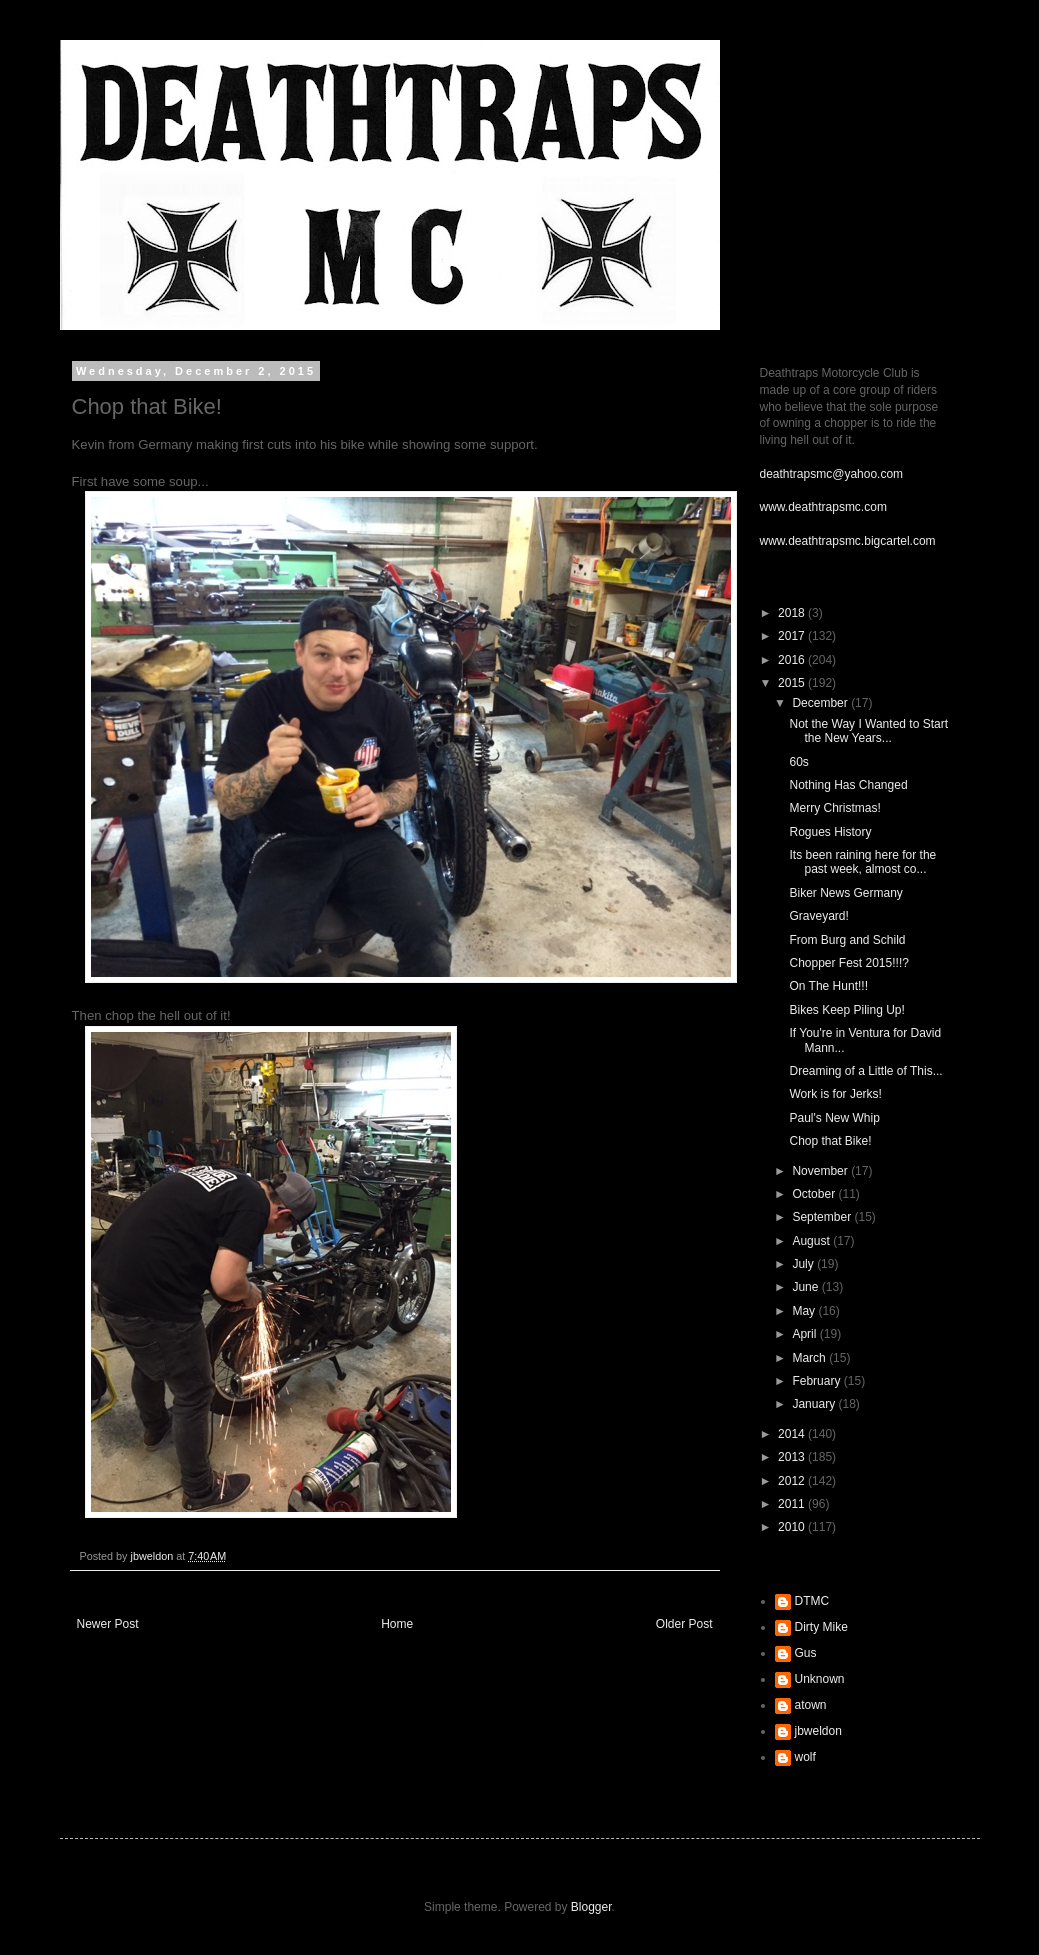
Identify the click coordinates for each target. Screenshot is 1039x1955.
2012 (793, 1481)
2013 (793, 1457)
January (815, 1404)
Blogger (591, 1907)
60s (798, 762)
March (810, 1358)
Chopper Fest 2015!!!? (848, 963)
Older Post (684, 1624)
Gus (806, 1653)
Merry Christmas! (834, 808)
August (812, 1241)
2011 (793, 1504)
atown (811, 1705)
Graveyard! (818, 916)
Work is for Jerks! (835, 1094)
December (821, 703)
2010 (793, 1527)
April (805, 1334)
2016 (793, 660)
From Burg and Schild (847, 940)
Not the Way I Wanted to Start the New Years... (868, 731)
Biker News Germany (845, 893)
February (817, 1381)
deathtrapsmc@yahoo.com (832, 474)
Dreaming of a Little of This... (865, 1071)
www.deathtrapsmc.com (823, 507)
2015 (793, 683)
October (815, 1194)
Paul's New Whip (834, 1118)
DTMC (812, 1601)
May (805, 1311)
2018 (793, 613)
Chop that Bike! (830, 1141)
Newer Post (108, 1624)
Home (397, 1624)
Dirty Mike (821, 1627)
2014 (793, 1434)
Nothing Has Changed (848, 785)
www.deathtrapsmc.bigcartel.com (848, 541)
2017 (793, 636)
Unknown (820, 1679)
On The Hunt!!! (828, 986)
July (804, 1264)
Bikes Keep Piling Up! (846, 1010)
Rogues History (830, 832)
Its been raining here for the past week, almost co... (862, 862)
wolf (805, 1757)
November (821, 1171)
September (823, 1217)
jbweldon (818, 1731)
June (806, 1287)
